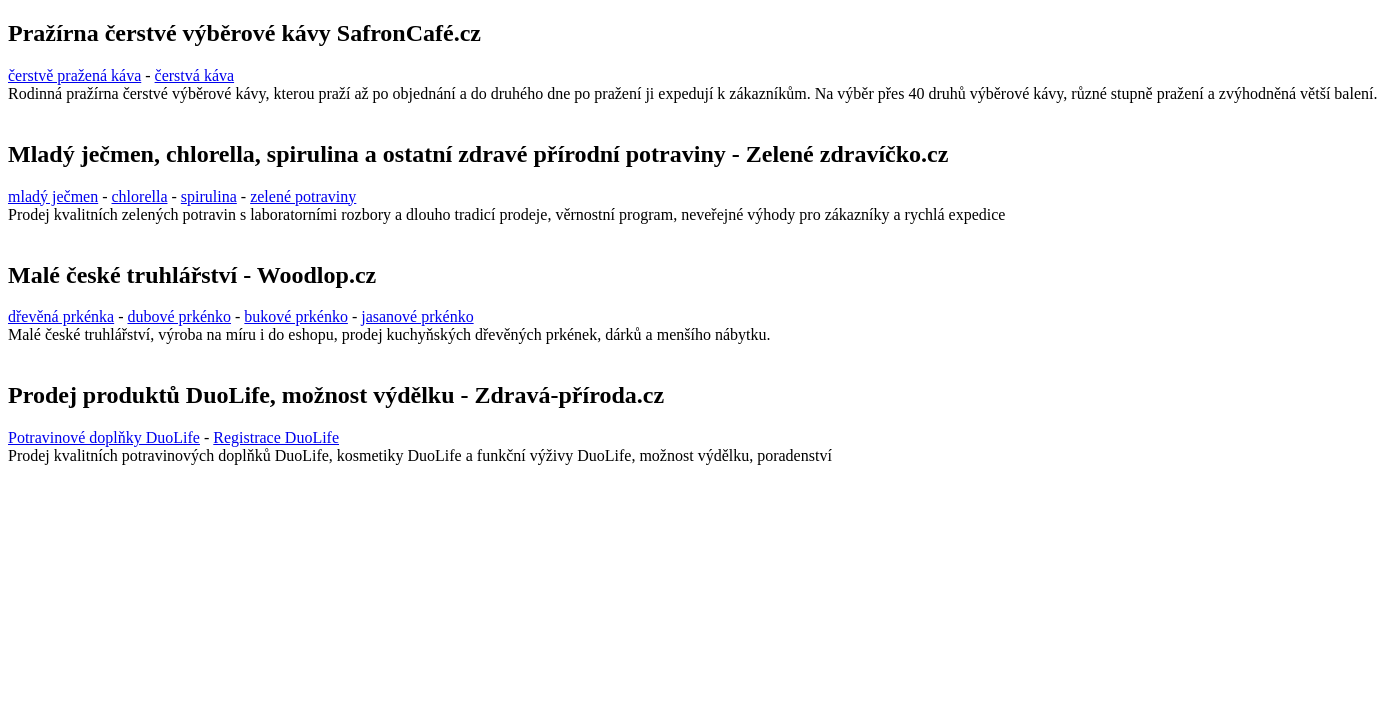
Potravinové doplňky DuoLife (104, 437)
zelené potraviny (303, 196)
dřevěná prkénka (61, 316)
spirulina (209, 196)
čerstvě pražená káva (74, 75)
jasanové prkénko (417, 316)
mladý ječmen (53, 196)
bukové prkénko (296, 316)
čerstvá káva (195, 75)
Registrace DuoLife (276, 437)
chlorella (140, 196)
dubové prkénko (180, 316)
